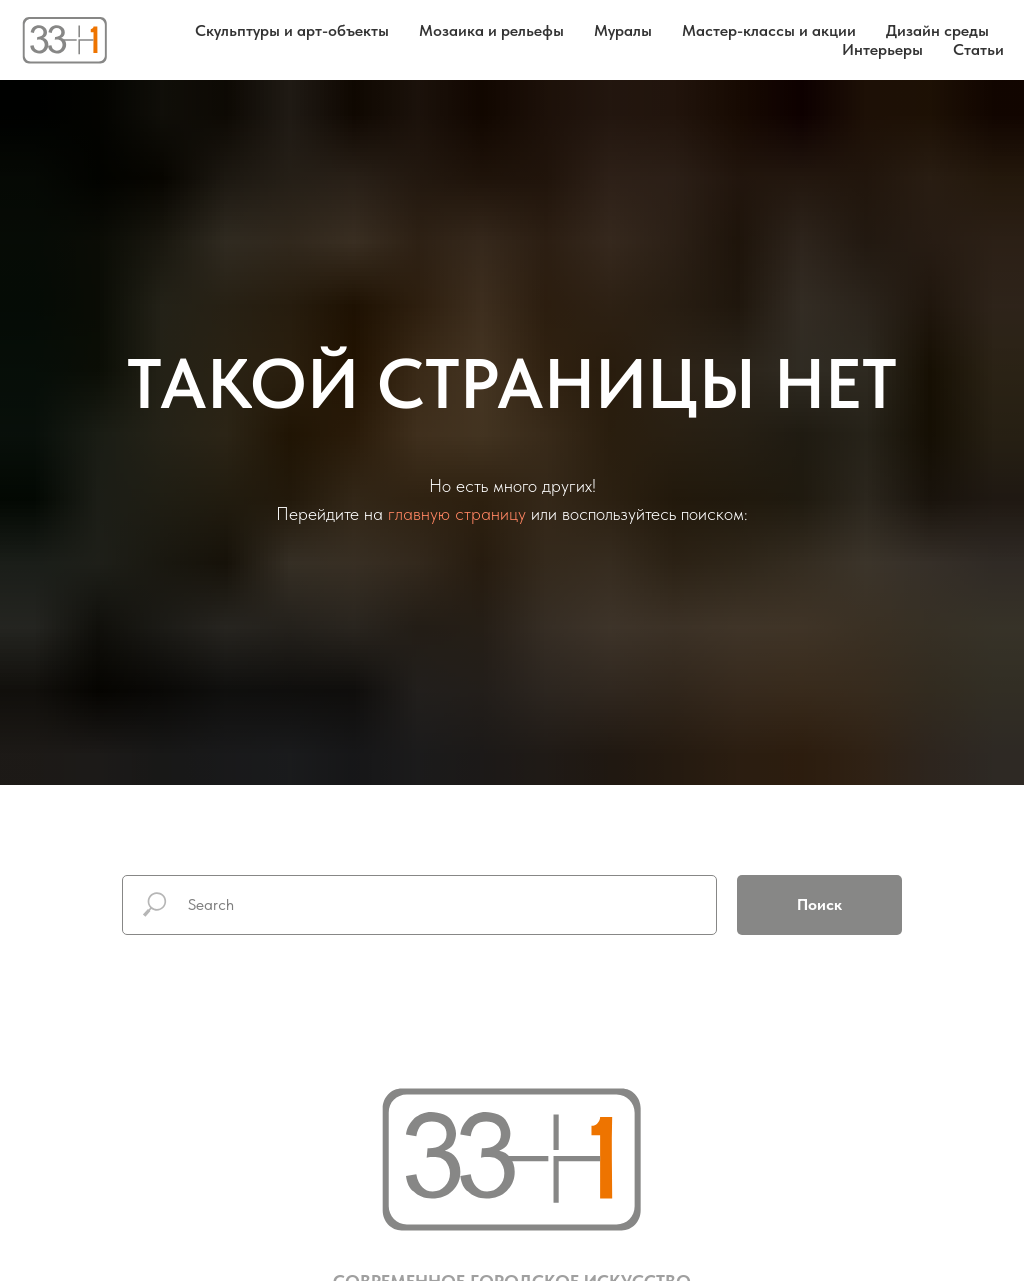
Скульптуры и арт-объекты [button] (292, 30)
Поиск (819, 904)
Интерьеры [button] (882, 49)
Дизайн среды (937, 30)
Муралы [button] (623, 30)
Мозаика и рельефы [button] (491, 30)
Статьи (978, 49)
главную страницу (457, 513)
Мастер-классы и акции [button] (769, 30)
